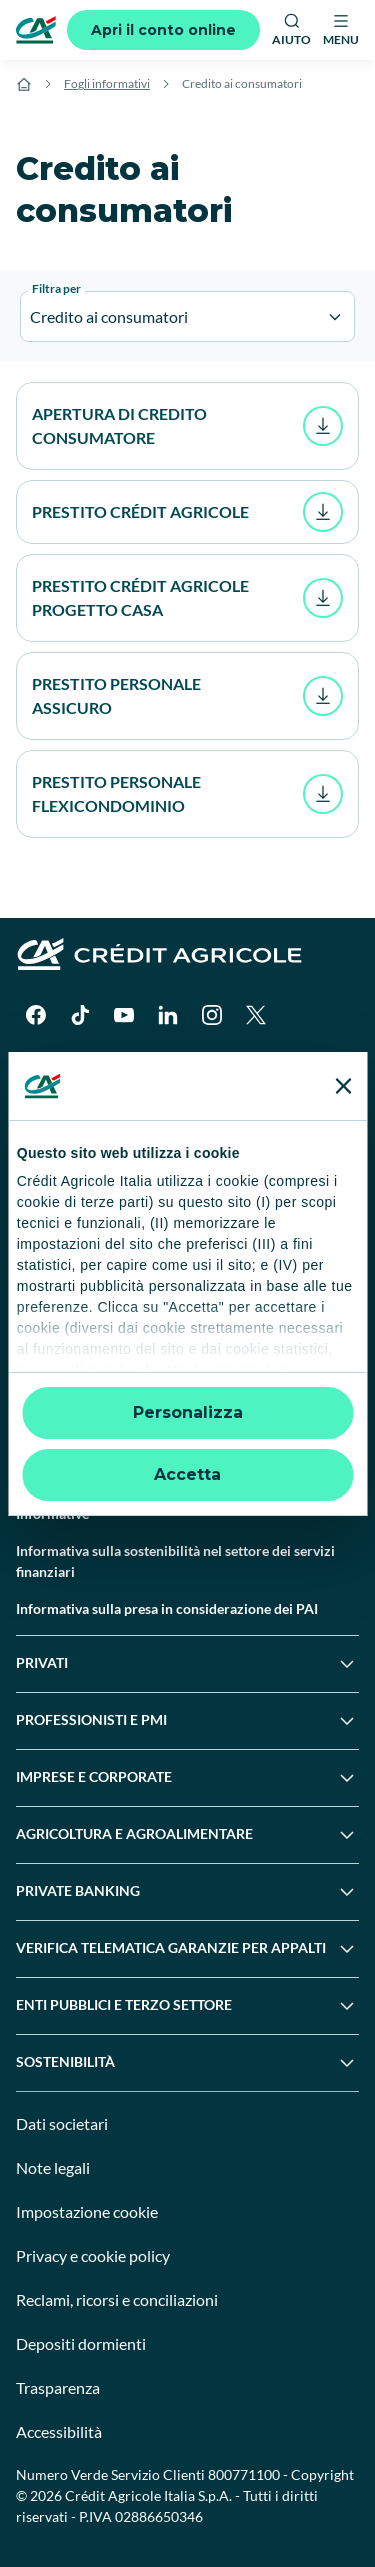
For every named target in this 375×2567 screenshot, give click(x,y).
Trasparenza (58, 2387)
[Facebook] (36, 1015)
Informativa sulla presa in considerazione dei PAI (167, 1608)
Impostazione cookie (87, 2211)
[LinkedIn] (168, 1015)
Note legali (53, 2167)
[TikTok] (80, 1015)
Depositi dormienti (81, 2343)
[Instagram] (212, 1015)
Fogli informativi (107, 83)
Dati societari (62, 2123)
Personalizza (188, 1412)
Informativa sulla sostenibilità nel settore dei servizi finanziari (175, 1561)
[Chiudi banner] (343, 1086)
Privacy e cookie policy (93, 2255)
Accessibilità (59, 2431)
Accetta (187, 1474)
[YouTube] (124, 1015)
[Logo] (36, 30)
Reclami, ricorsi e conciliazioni (117, 2299)
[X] (256, 1015)
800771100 (244, 2474)
